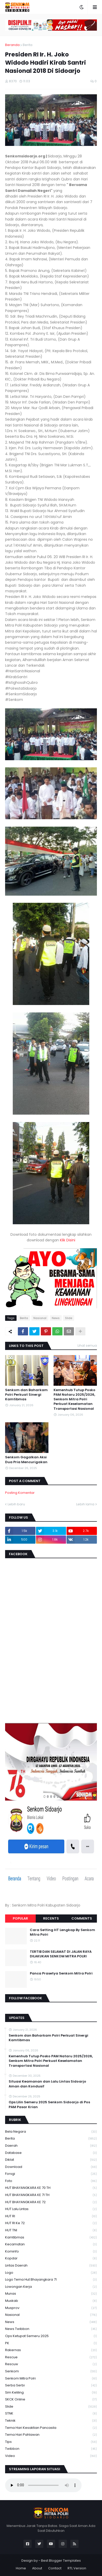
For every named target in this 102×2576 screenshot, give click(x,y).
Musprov (51, 2308)
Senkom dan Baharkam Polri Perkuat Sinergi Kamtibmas (26, 1395)
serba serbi (51, 2385)
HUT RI (51, 2216)
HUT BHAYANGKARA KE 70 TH (51, 2188)
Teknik (51, 2420)
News (56, 1318)
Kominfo (51, 2251)
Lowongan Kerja (51, 2287)
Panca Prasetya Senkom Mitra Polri (61, 1973)
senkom (51, 2371)
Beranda (12, 44)
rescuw (51, 2364)
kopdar (51, 2258)
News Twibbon (51, 2329)
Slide (68, 1318)
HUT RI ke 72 (51, 2223)
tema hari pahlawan (51, 2435)
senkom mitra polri (51, 2378)
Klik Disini (67, 1240)
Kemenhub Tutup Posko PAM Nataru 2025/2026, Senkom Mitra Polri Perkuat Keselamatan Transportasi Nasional (74, 1399)
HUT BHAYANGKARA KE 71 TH (51, 2195)
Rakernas (51, 2350)
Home (21, 2568)
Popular (20, 1918)
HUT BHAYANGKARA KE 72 (51, 2202)
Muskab (51, 2301)
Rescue (51, 2357)
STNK (51, 2413)
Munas (51, 2293)
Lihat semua (87, 1345)
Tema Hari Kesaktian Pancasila (51, 2428)
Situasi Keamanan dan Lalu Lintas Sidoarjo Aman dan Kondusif (47, 2083)
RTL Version (77, 2568)
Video (51, 2455)
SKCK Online (51, 2399)
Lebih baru (16, 1504)
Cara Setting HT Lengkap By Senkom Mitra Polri (62, 1932)
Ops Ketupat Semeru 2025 (51, 2336)
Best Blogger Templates (61, 2560)
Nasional (39, 1318)
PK (51, 2343)
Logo (51, 2272)
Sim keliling (51, 2392)
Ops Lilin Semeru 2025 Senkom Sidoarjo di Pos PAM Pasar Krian (49, 2104)
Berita (27, 44)
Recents (51, 1918)
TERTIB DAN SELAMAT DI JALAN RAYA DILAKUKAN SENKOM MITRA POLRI (61, 1954)
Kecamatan (51, 2244)
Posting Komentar (20, 1492)
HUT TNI (51, 2230)
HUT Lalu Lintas (51, 2209)
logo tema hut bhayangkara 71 (51, 2279)
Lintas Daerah (51, 2265)
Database (51, 2153)
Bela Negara (51, 2131)
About (37, 2568)
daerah (51, 2145)
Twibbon (51, 2449)
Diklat (51, 2160)
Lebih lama (85, 1504)
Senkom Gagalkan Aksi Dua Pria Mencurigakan (26, 1459)
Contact (54, 2568)
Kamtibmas (51, 2237)
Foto (51, 2181)
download (51, 2167)
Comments (81, 1918)
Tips (51, 2442)
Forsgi (51, 2174)
